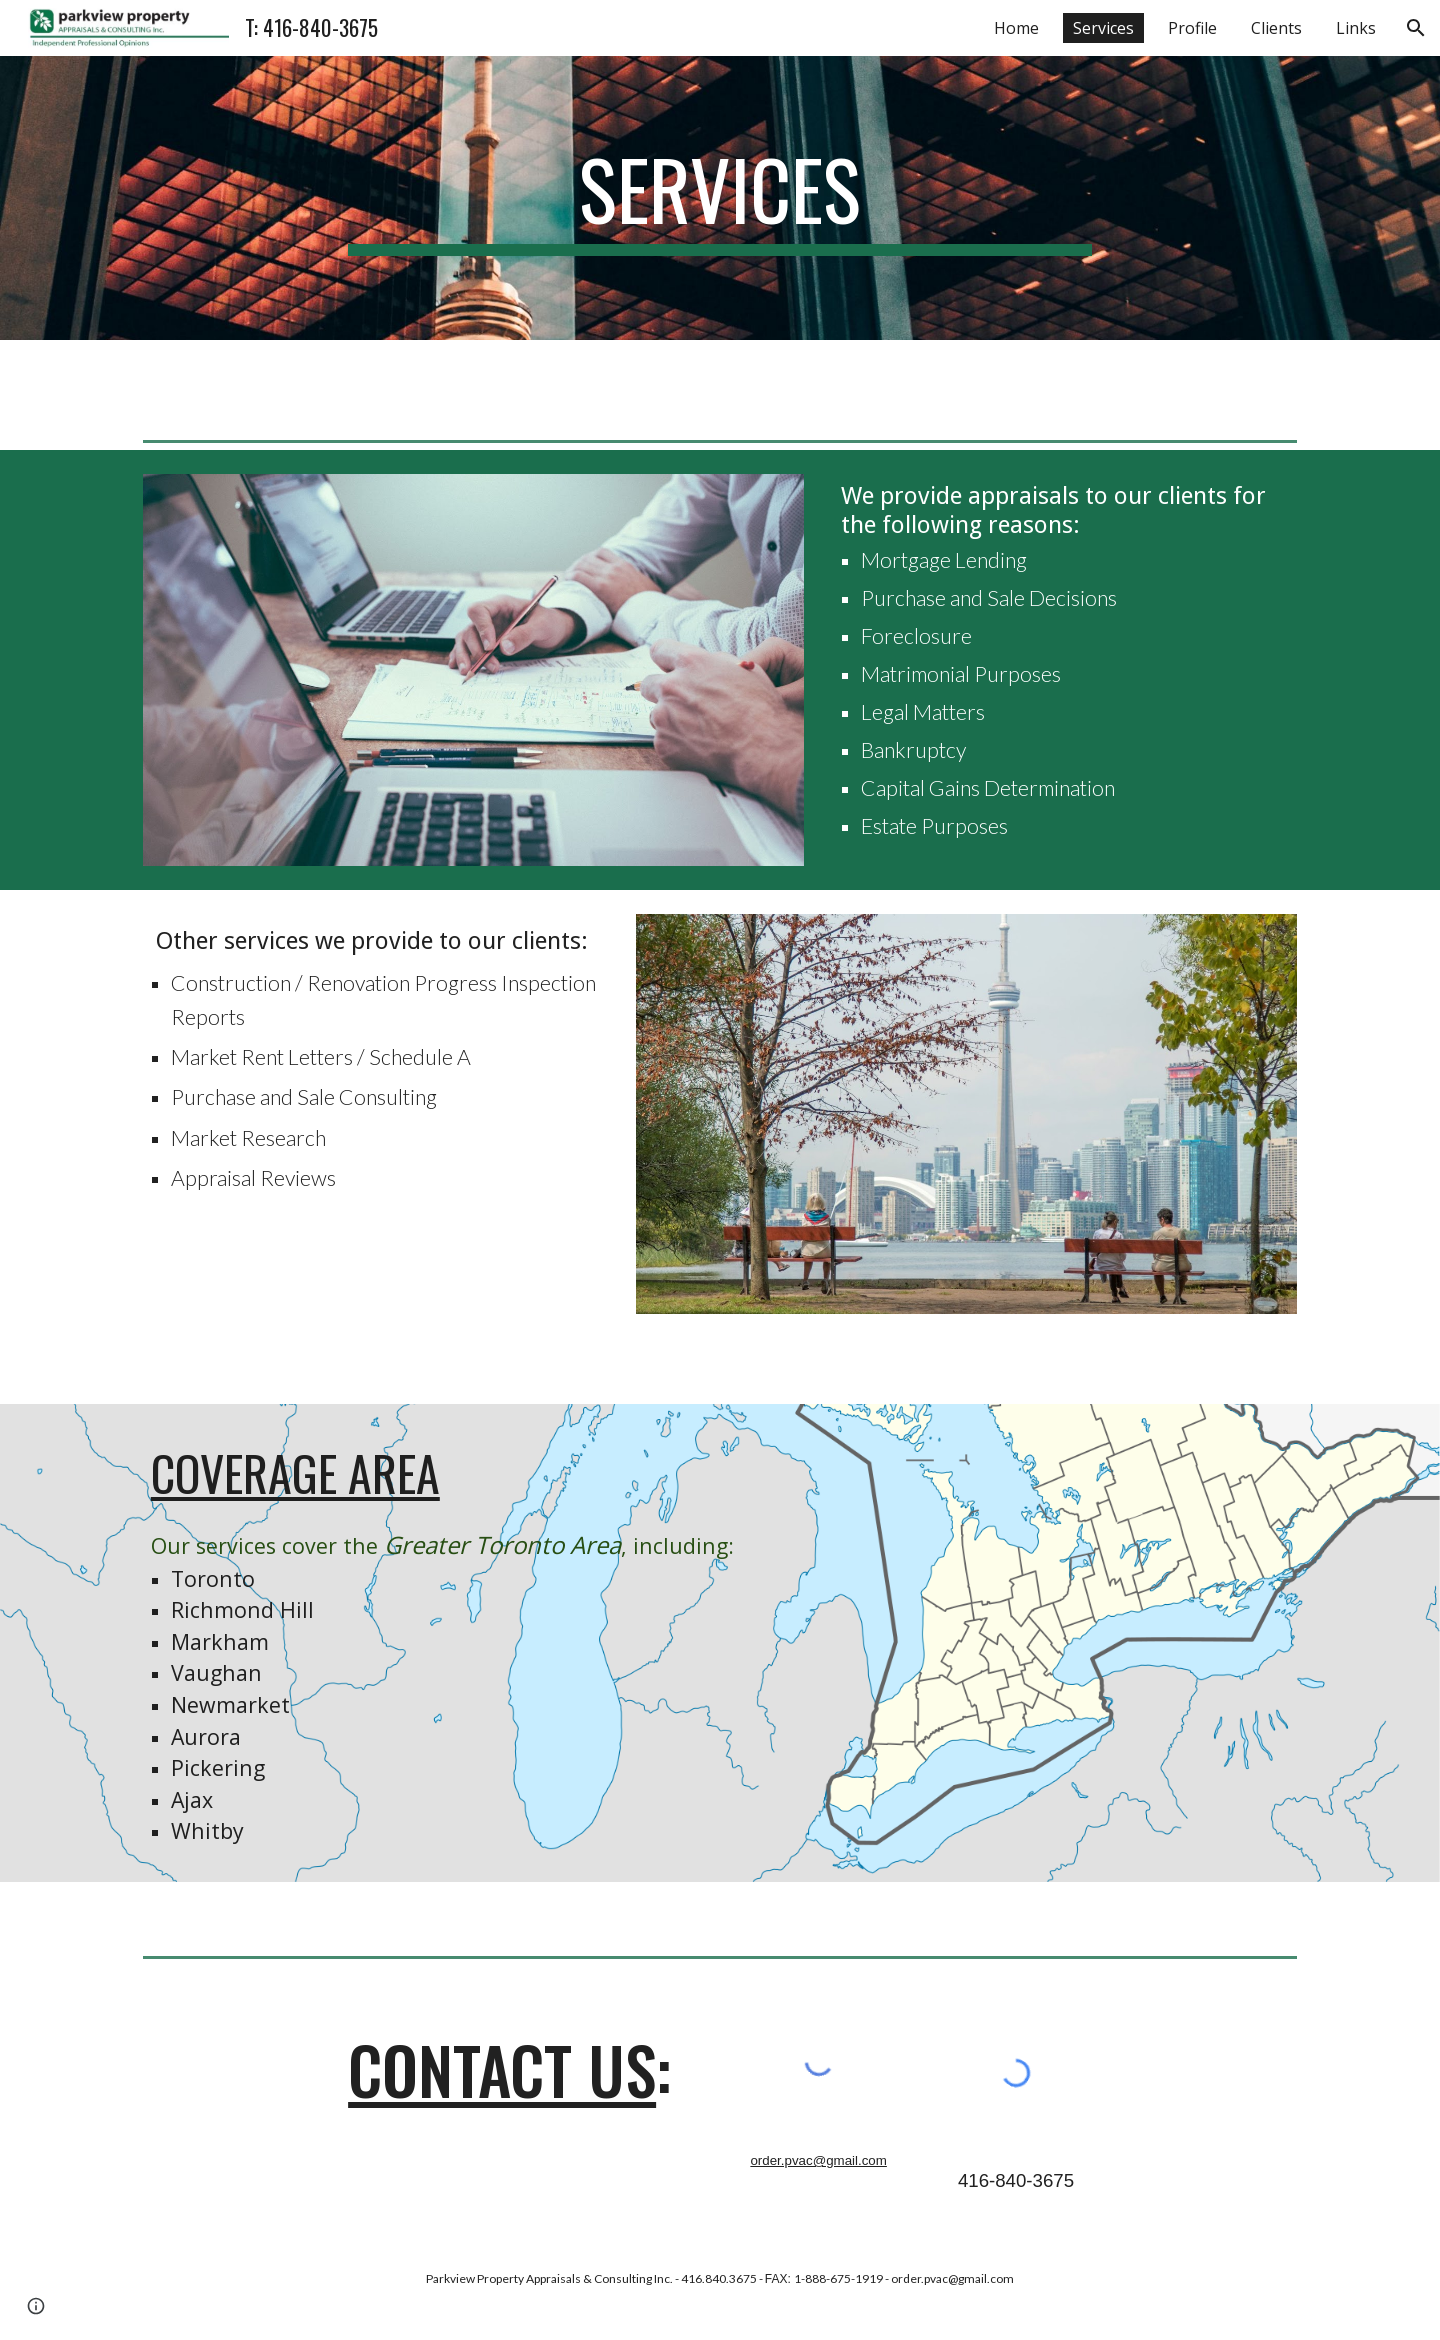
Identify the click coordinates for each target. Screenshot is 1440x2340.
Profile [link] (1192, 28)
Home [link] (1016, 28)
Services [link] (1103, 28)
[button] (1416, 28)
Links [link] (1356, 28)
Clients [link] (1276, 28)
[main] (720, 198)
